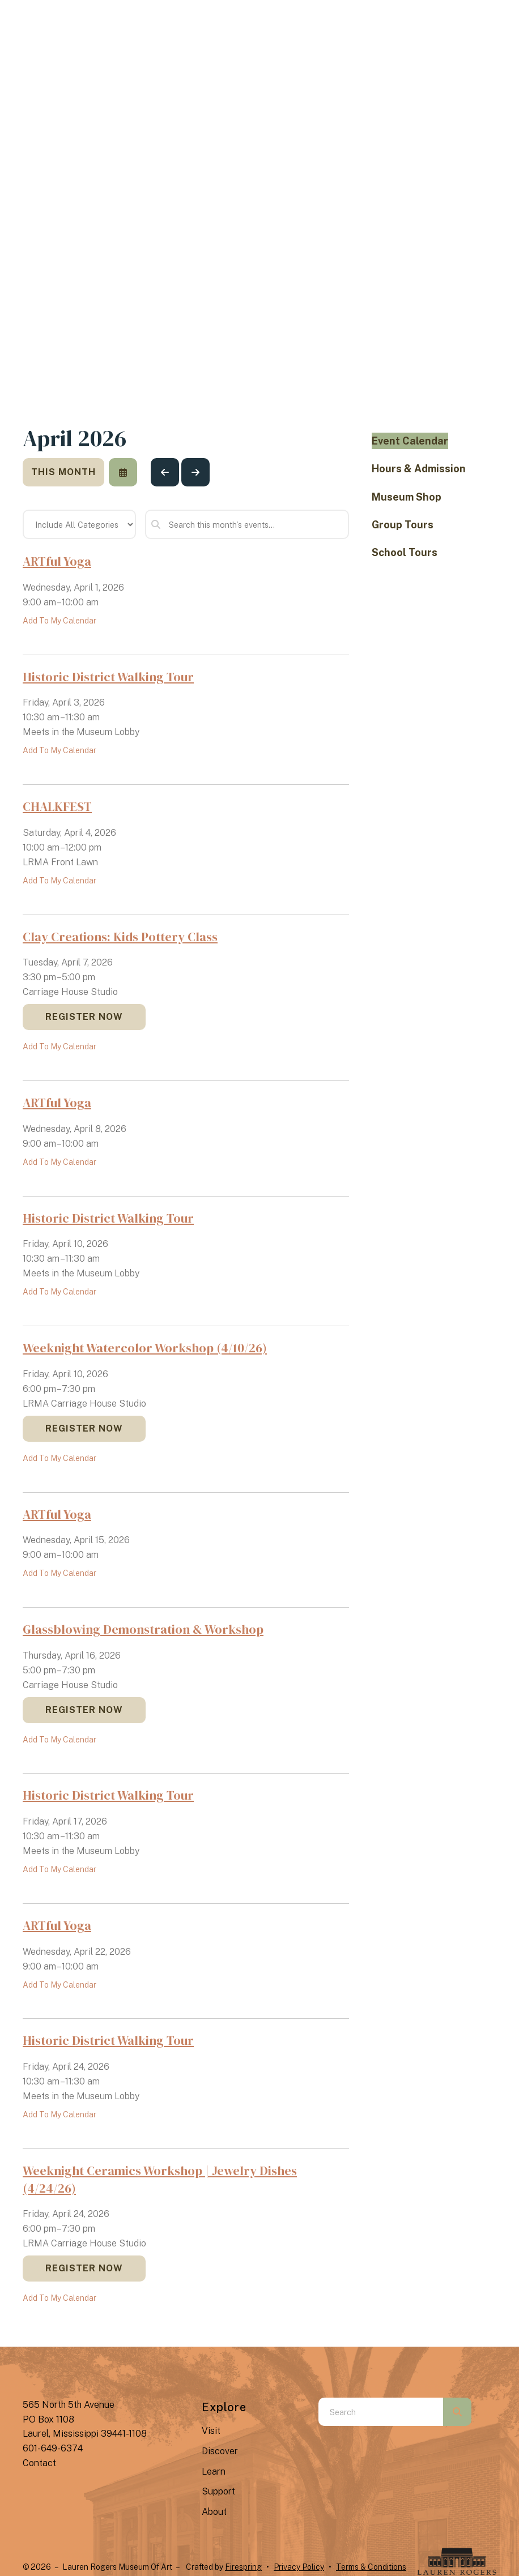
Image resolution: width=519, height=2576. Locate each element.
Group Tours (402, 525)
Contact (39, 2463)
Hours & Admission (419, 469)
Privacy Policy (299, 2566)
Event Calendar (410, 441)
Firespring (243, 2566)
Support (218, 2491)
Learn (214, 2471)
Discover (220, 2451)
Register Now (84, 1016)
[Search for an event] (247, 524)
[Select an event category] (79, 524)
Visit (211, 2430)
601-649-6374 (53, 2448)
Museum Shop (406, 497)
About (214, 2511)
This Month (63, 472)
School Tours (404, 552)
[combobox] (380, 2412)
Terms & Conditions (371, 2566)
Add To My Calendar (59, 620)
